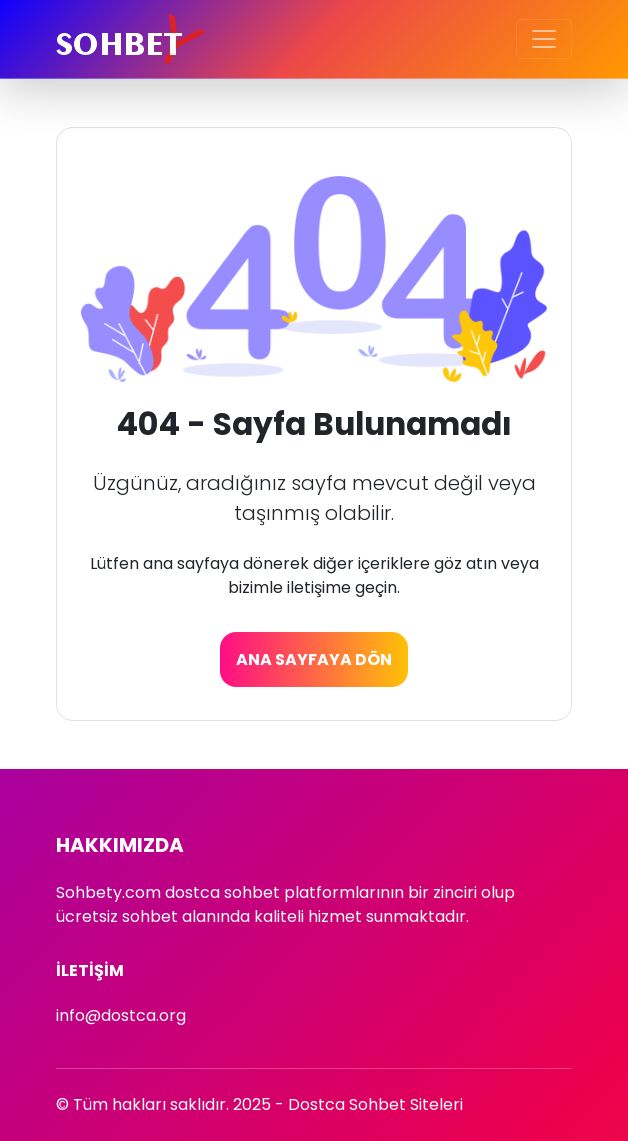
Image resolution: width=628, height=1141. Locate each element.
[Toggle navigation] (544, 39)
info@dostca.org (121, 1015)
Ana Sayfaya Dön (314, 659)
